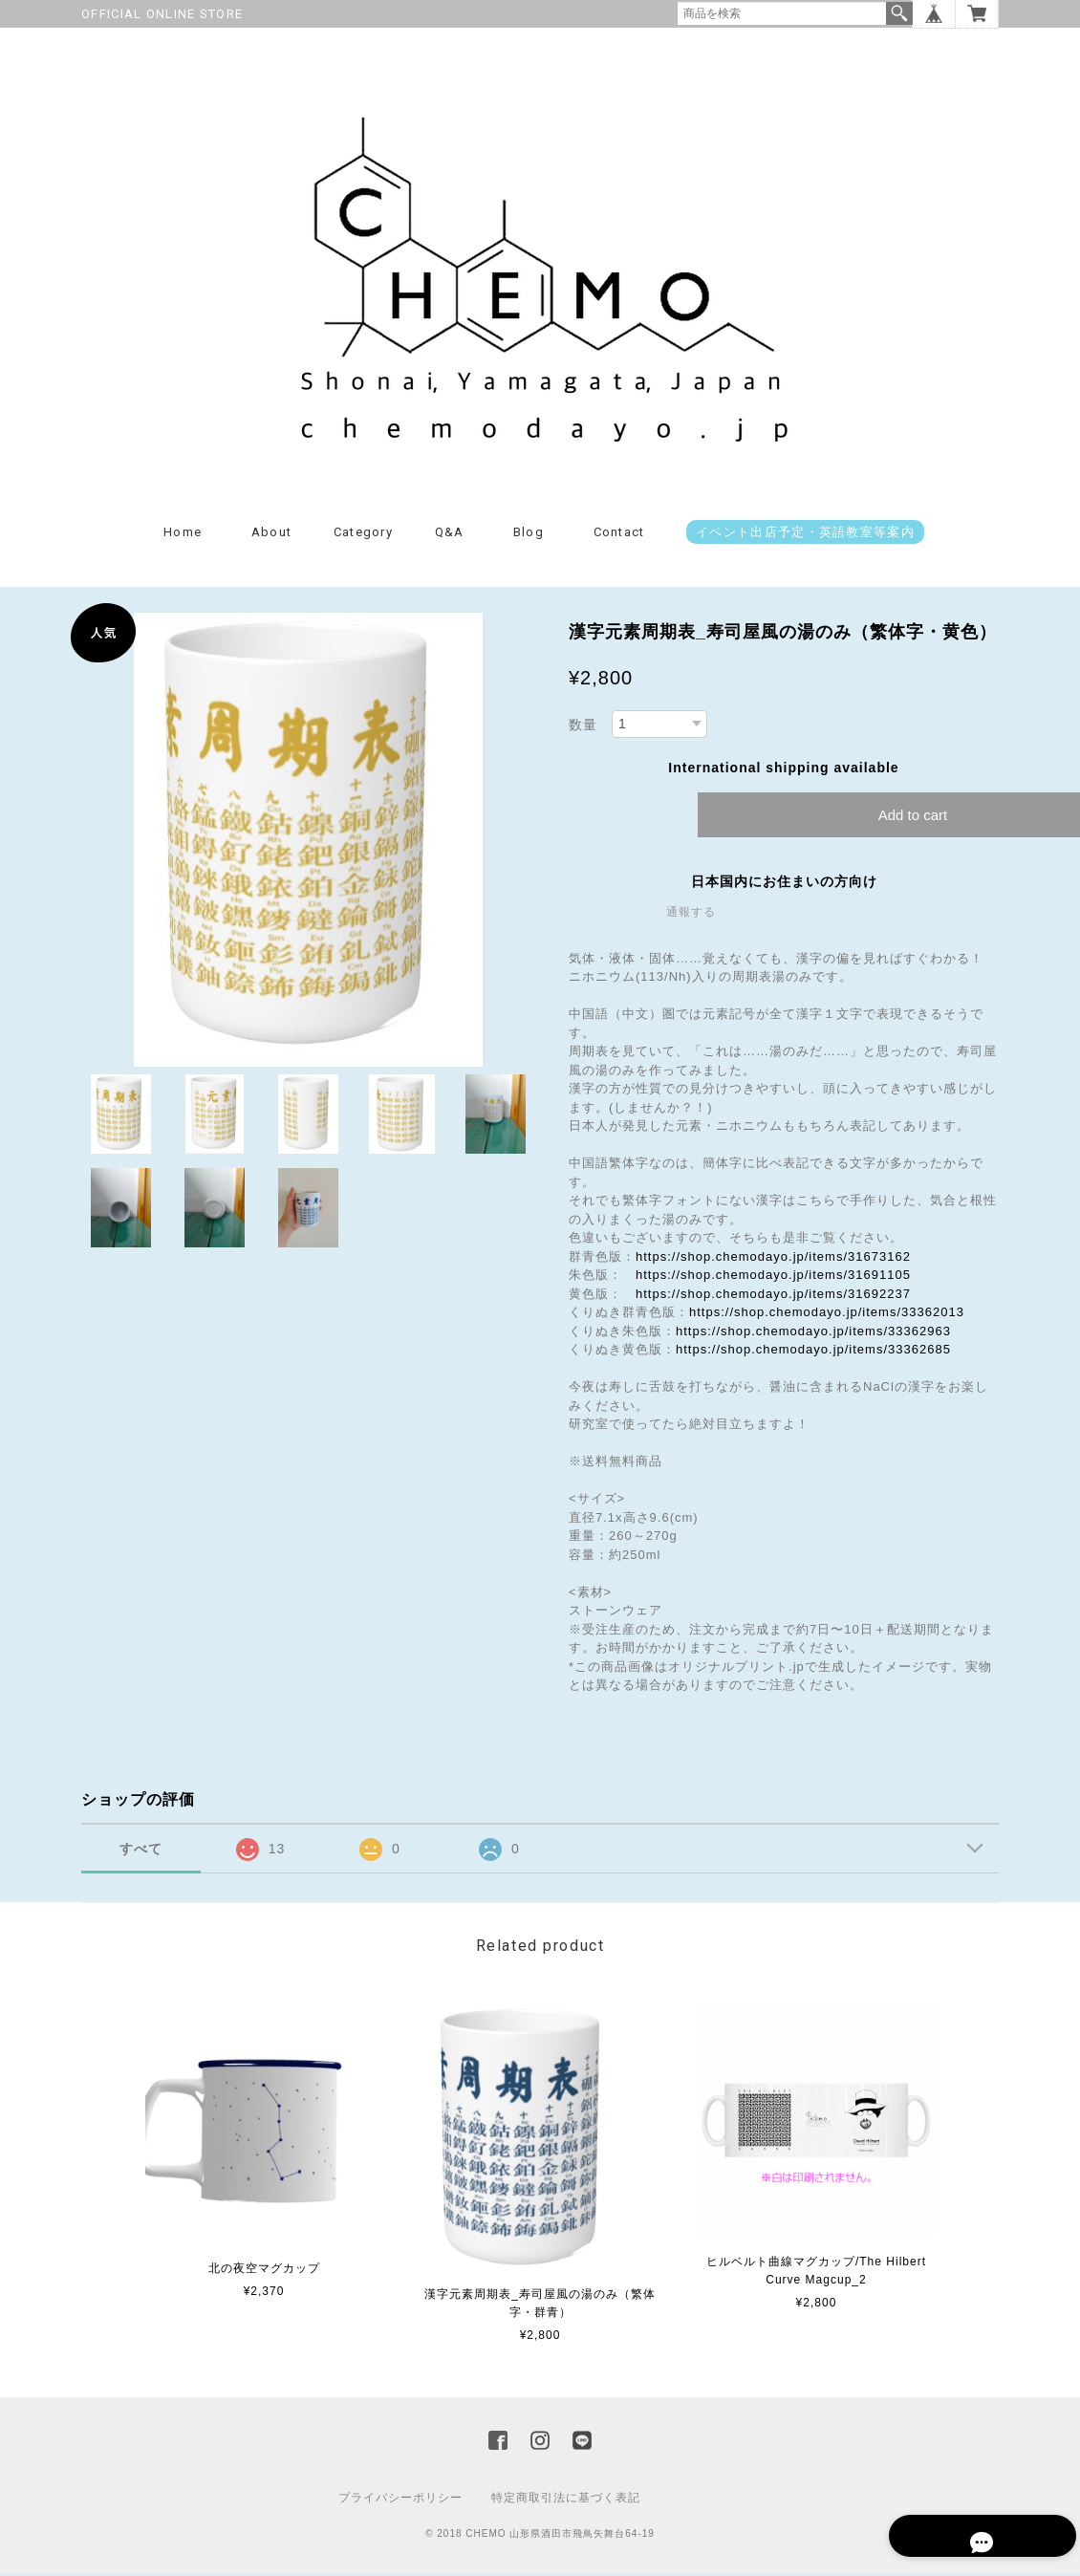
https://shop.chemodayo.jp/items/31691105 (773, 1277)
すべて (140, 1851)
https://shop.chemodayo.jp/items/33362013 (826, 1315)
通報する (691, 914)
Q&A (449, 535)
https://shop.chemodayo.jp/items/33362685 (813, 1352)
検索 (899, 13)
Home (182, 535)
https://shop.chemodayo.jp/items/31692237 (773, 1296)
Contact (619, 535)
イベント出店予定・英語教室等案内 (805, 535)
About (271, 535)
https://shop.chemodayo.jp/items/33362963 (813, 1334)
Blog (528, 535)
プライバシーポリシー (400, 2499)
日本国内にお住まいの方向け (784, 884)
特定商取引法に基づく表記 (565, 2499)
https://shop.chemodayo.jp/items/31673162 (773, 1259)
